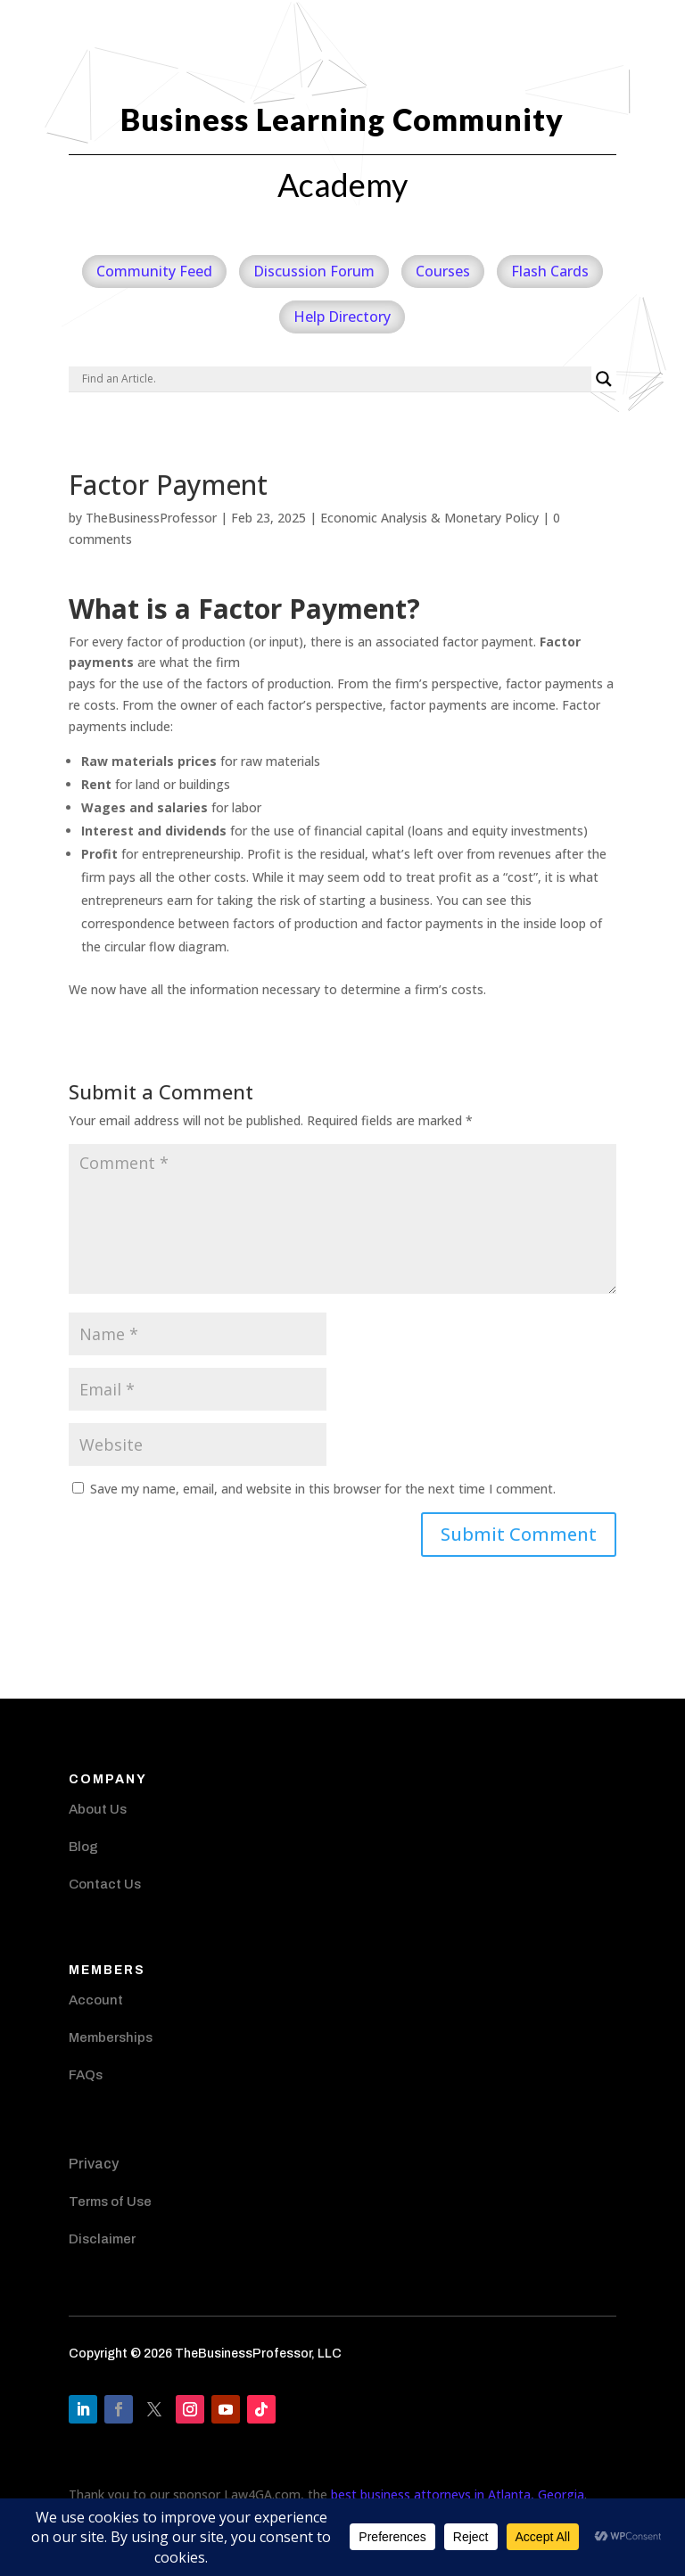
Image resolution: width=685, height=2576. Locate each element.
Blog (83, 1846)
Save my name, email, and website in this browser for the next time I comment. (323, 1488)
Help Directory (342, 316)
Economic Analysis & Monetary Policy (429, 517)
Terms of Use (110, 2201)
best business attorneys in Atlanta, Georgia (457, 2494)
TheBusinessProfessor (151, 517)
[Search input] (334, 378)
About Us (98, 1809)
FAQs (86, 2075)
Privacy (94, 2163)
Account (96, 2000)
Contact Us (105, 1884)
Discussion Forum (314, 271)
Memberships (111, 2037)
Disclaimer (102, 2239)
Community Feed (154, 271)
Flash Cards (550, 271)
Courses (443, 271)
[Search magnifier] (603, 378)
